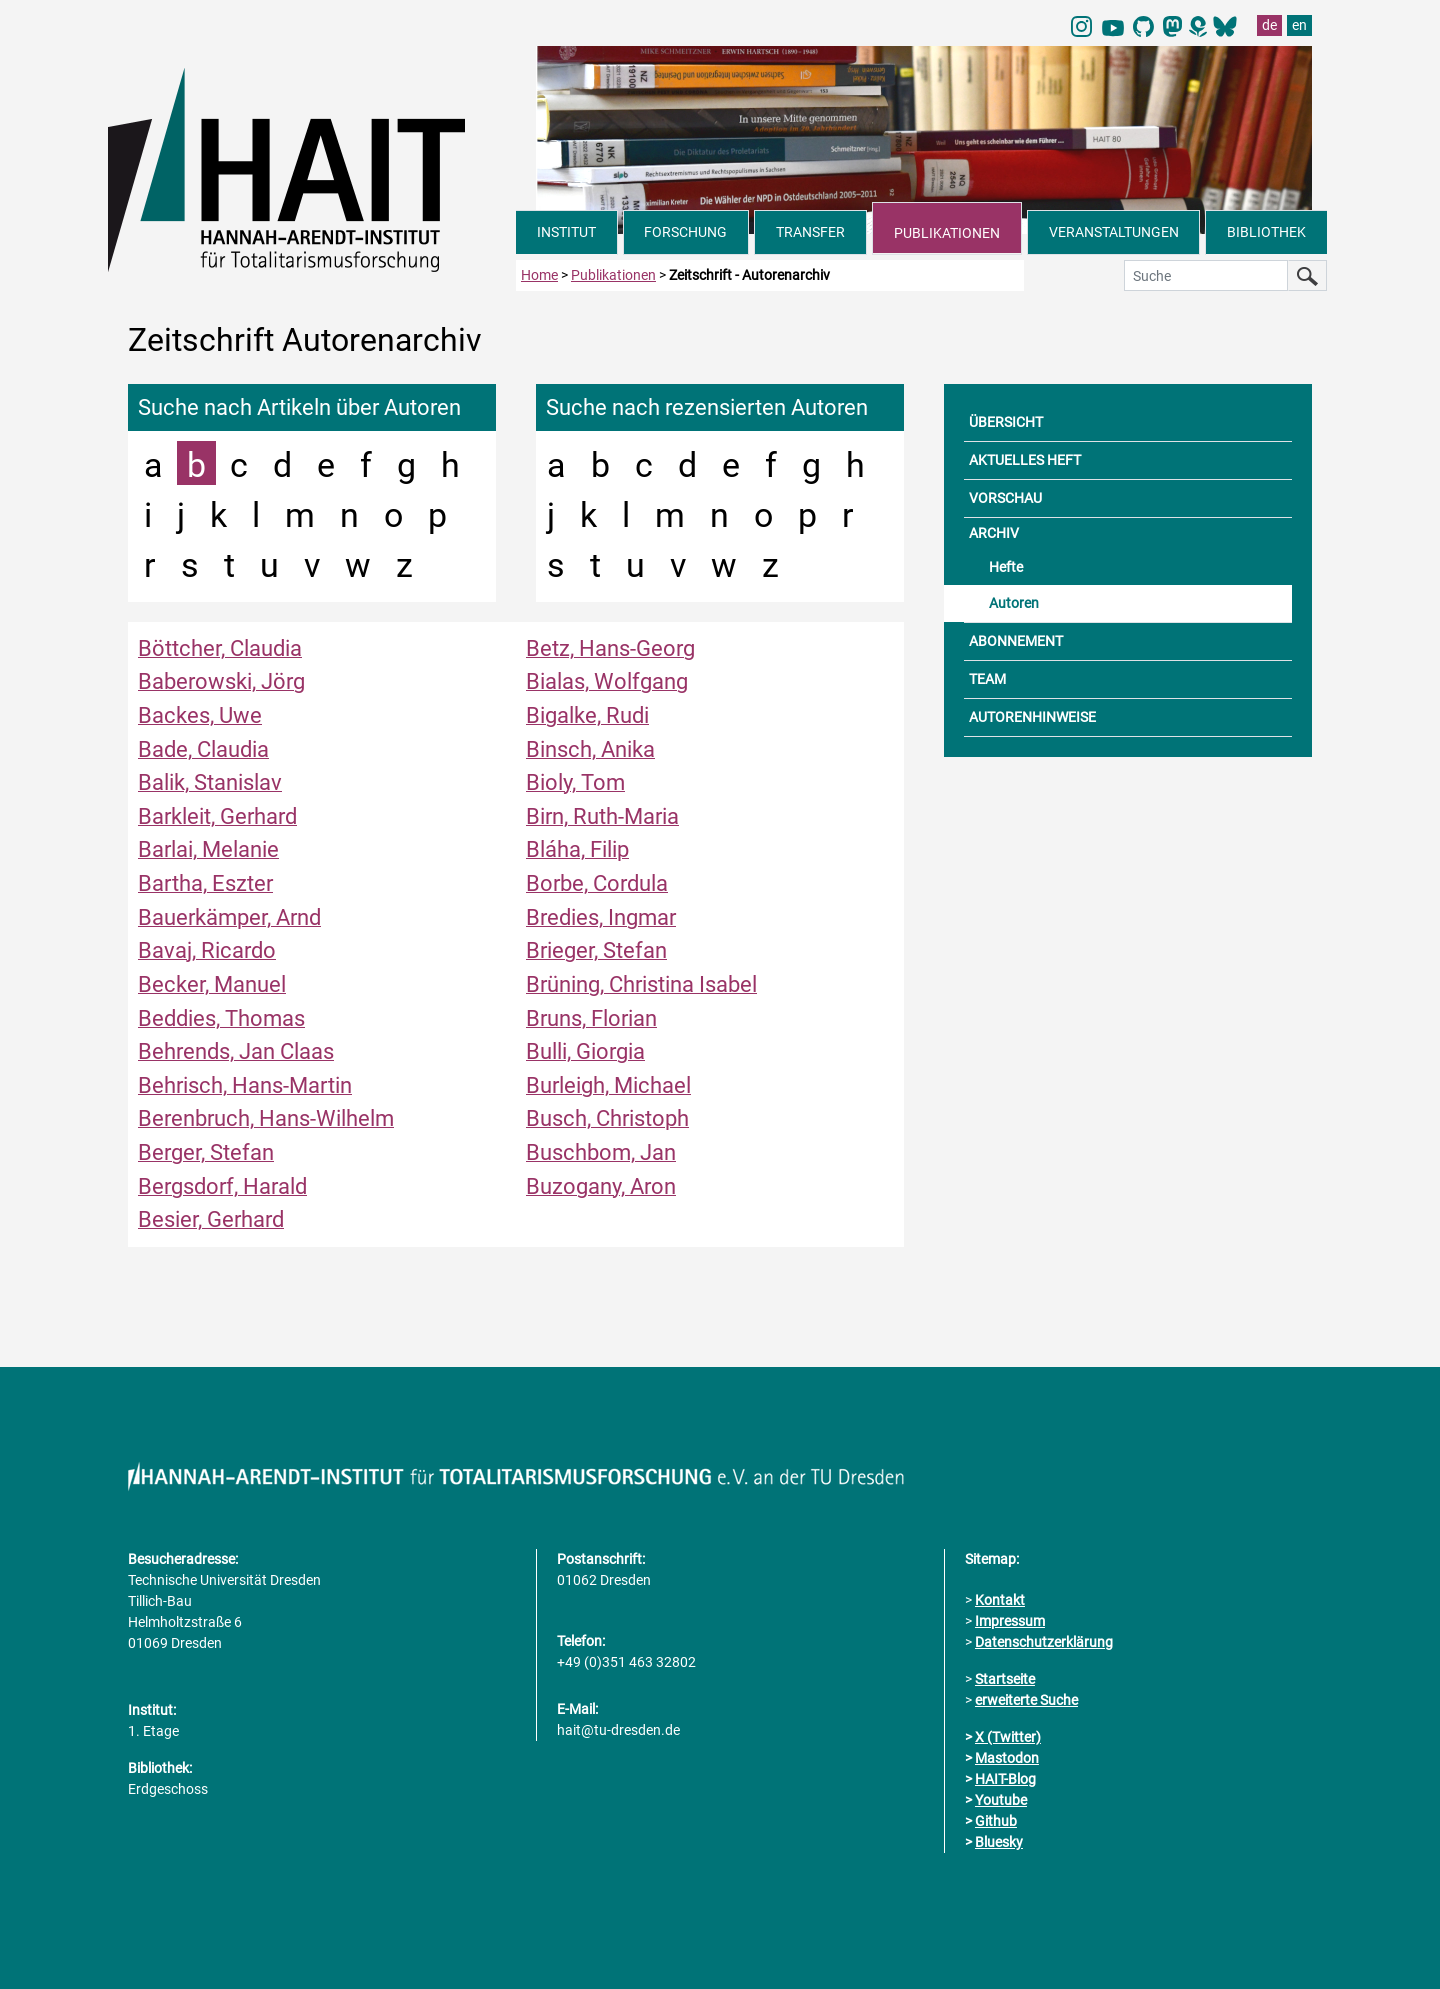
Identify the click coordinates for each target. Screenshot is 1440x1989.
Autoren (1014, 603)
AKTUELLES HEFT (1025, 460)
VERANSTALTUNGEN (1114, 232)
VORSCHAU (1005, 498)
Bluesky (999, 1842)
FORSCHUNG (685, 232)
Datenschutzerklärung (1044, 1642)
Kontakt (1000, 1600)
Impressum (1010, 1621)
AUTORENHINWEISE (1032, 717)
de (1269, 25)
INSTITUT (566, 232)
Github (996, 1821)
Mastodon (1007, 1758)
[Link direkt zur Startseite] (312, 168)
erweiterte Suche (1026, 1700)
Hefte (1006, 567)
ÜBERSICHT (1006, 422)
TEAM (987, 679)
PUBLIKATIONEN (947, 233)
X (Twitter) (1008, 1737)
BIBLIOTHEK (1266, 232)
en (1299, 25)
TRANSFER (810, 232)
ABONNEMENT (1016, 641)
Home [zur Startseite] (539, 275)
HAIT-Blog (1005, 1779)
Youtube (1001, 1800)
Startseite (1005, 1679)
